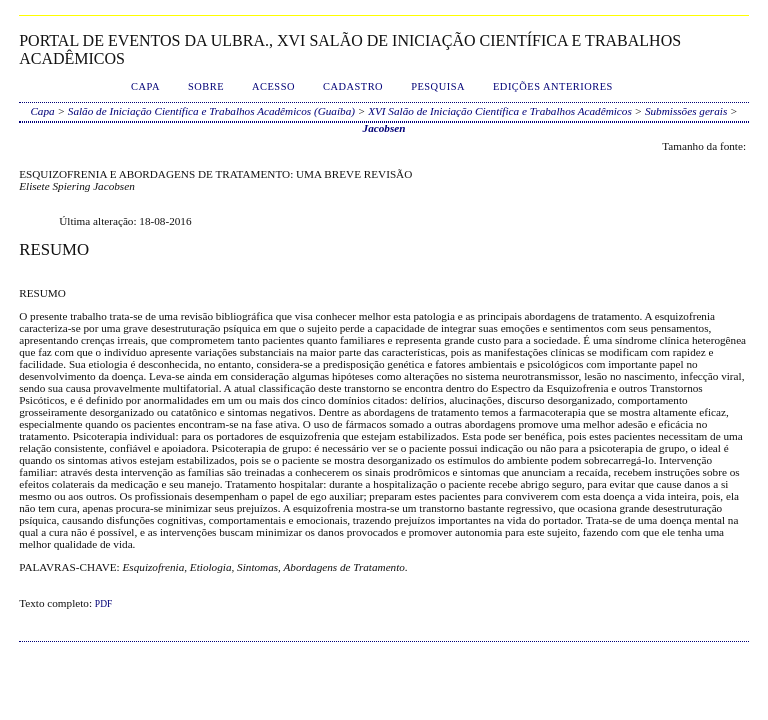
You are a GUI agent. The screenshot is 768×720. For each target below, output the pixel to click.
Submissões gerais (686, 111)
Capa (145, 86)
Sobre (206, 86)
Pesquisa (438, 86)
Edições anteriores (553, 86)
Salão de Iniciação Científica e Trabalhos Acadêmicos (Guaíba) (211, 111)
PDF (103, 604)
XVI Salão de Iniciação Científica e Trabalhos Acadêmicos (500, 111)
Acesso (273, 86)
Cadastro (353, 86)
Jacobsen (384, 128)
